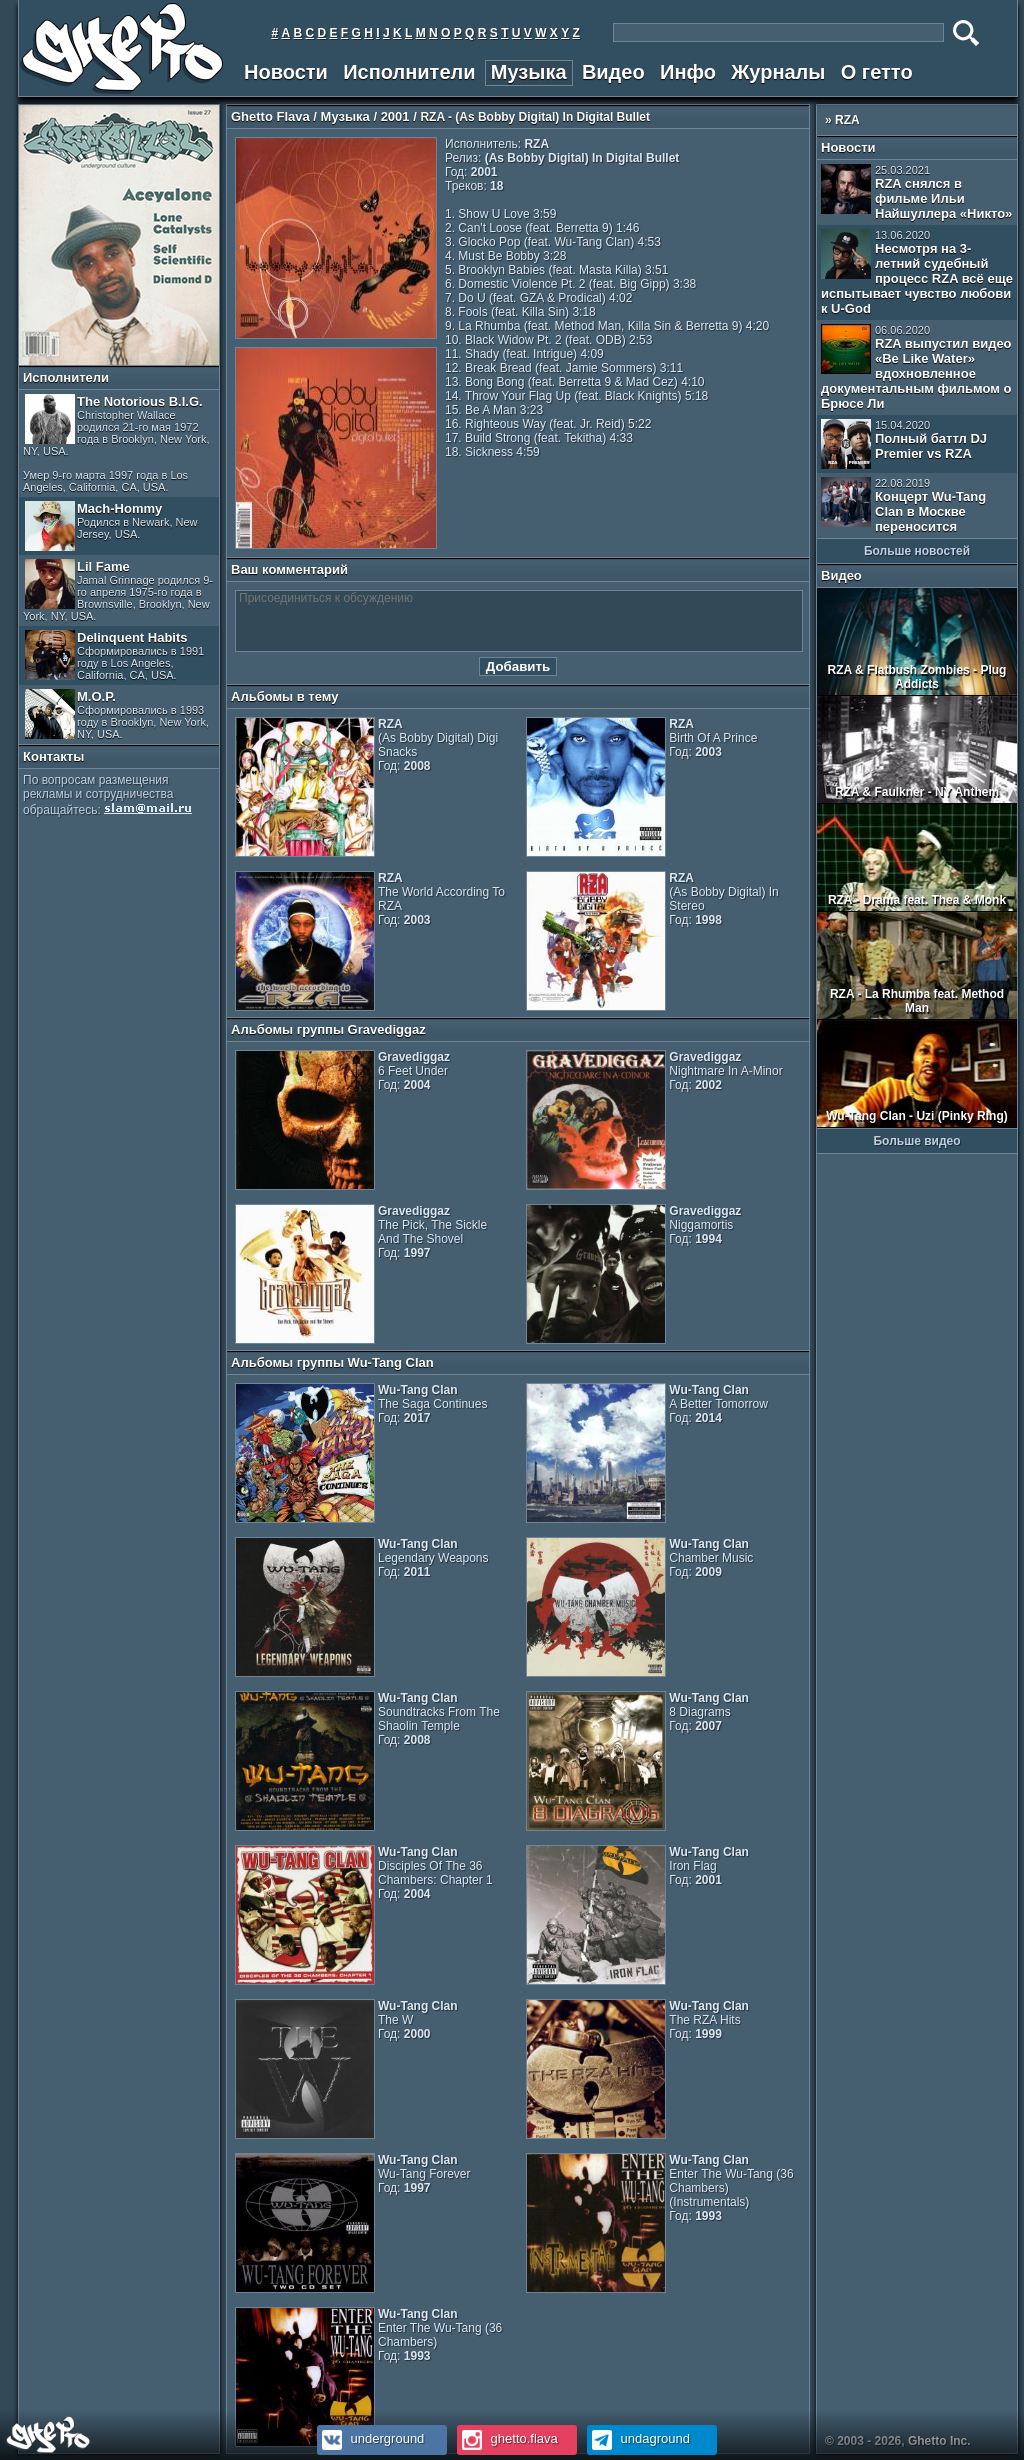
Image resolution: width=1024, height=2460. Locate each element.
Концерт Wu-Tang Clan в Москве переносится (903, 505)
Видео (613, 72)
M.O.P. (117, 714)
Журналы (778, 72)
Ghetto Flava (270, 116)
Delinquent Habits (114, 655)
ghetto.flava (507, 2438)
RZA (847, 120)
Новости (286, 72)
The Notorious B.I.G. (116, 443)
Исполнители (409, 72)
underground (370, 2438)
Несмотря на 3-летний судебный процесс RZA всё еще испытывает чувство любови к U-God (917, 272)
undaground (638, 2438)
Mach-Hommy (111, 526)
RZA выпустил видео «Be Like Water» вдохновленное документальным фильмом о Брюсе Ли (916, 367)
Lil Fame (118, 590)
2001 (395, 116)
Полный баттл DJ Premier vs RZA (904, 444)
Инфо (688, 72)
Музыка (529, 72)
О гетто (877, 72)
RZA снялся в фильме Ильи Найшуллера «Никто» (916, 192)
